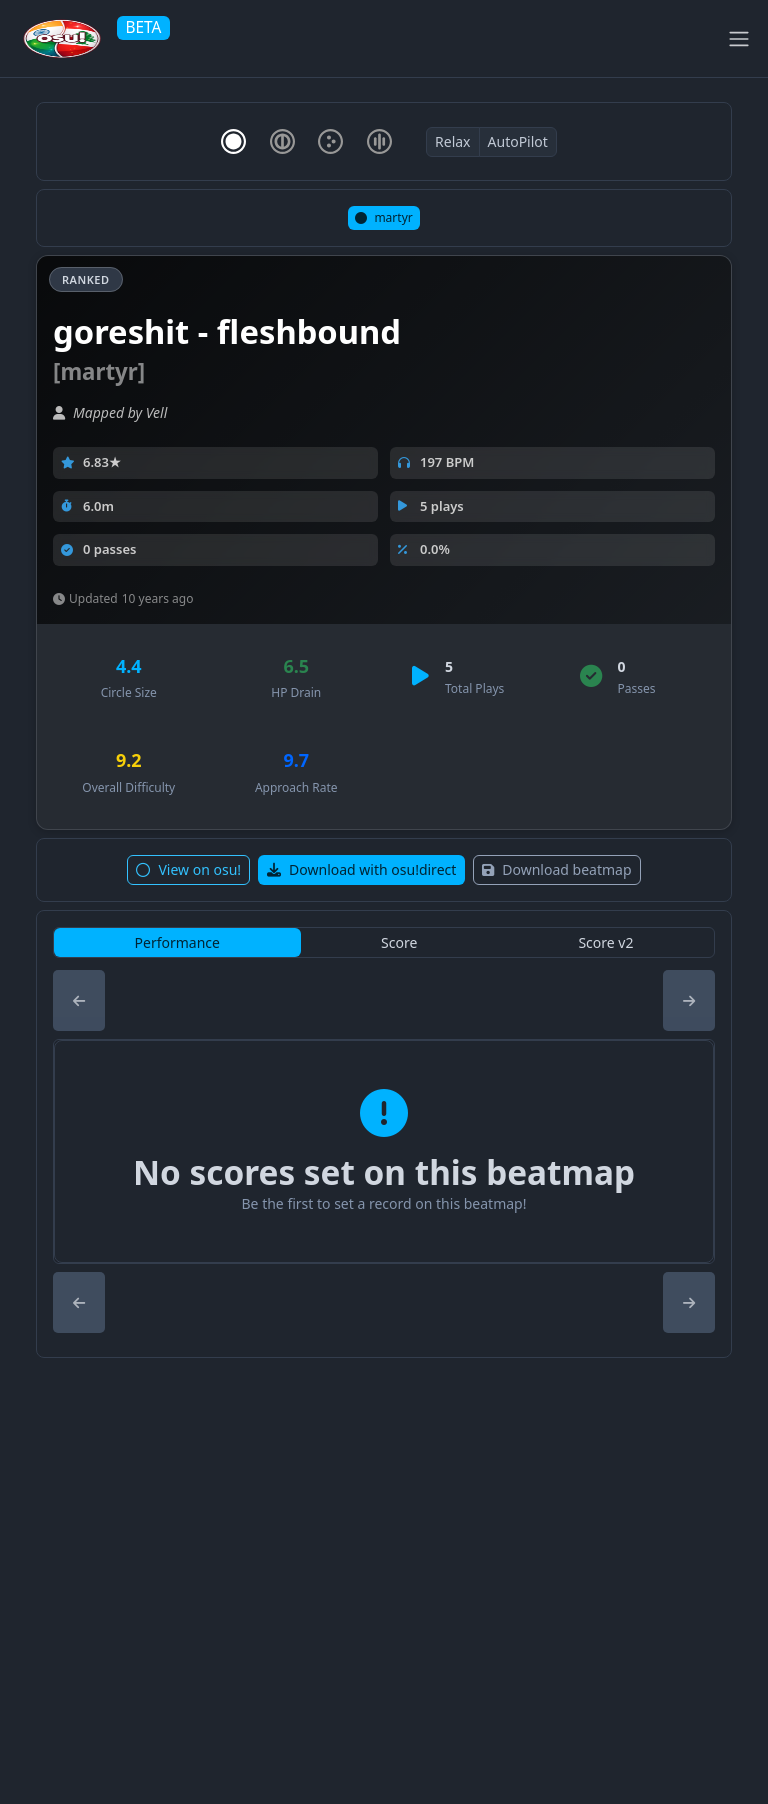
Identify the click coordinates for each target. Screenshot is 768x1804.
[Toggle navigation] (739, 39)
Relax (452, 141)
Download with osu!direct (361, 869)
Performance (177, 942)
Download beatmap (556, 869)
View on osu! (188, 869)
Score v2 (605, 942)
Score (399, 942)
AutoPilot (518, 141)
